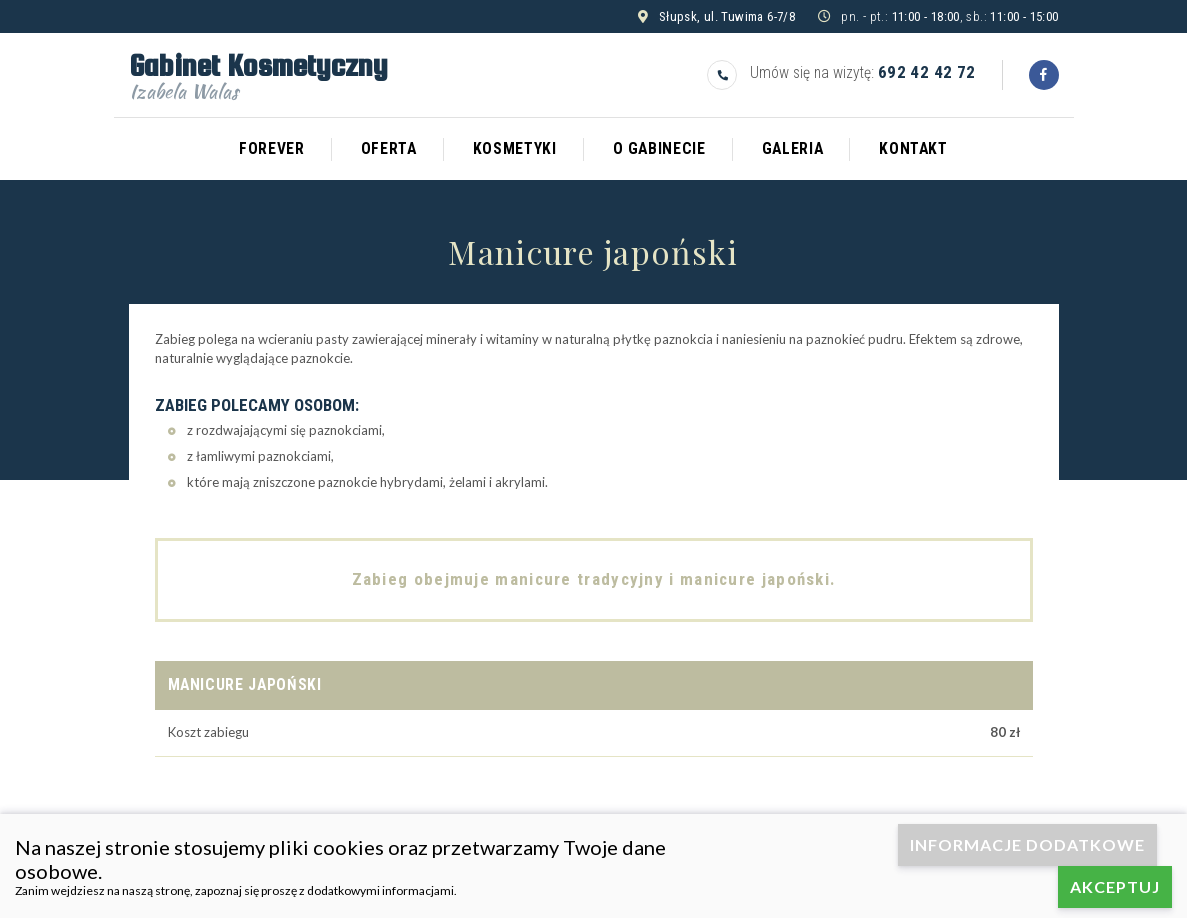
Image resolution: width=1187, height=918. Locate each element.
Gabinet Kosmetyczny (258, 73)
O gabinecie (659, 149)
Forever (272, 149)
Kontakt (913, 149)
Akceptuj (1115, 886)
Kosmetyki (515, 149)
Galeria (793, 149)
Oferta (389, 149)
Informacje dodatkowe (1027, 844)
